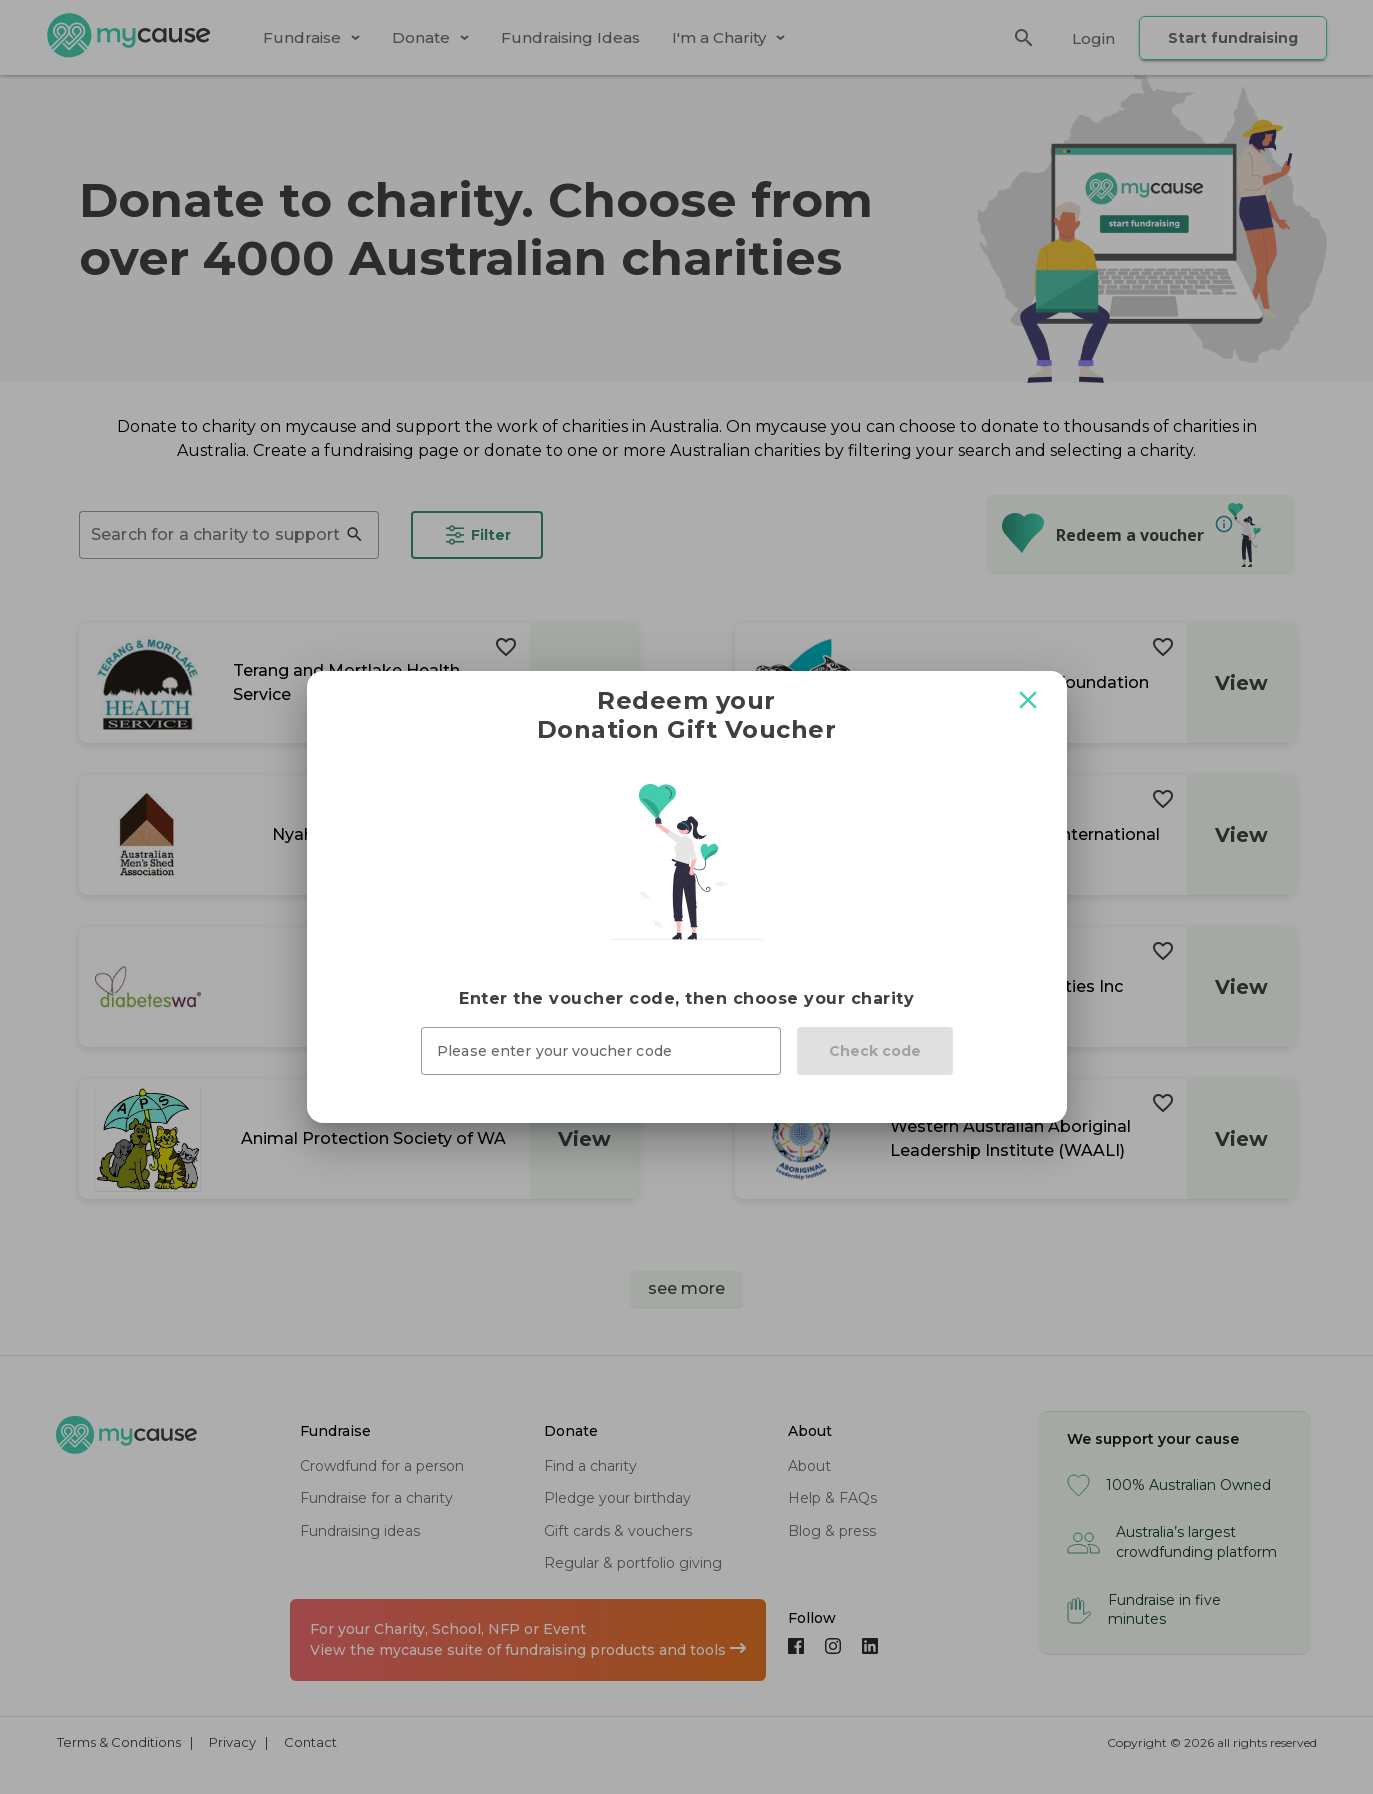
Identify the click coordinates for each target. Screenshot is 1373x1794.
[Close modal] (1028, 700)
